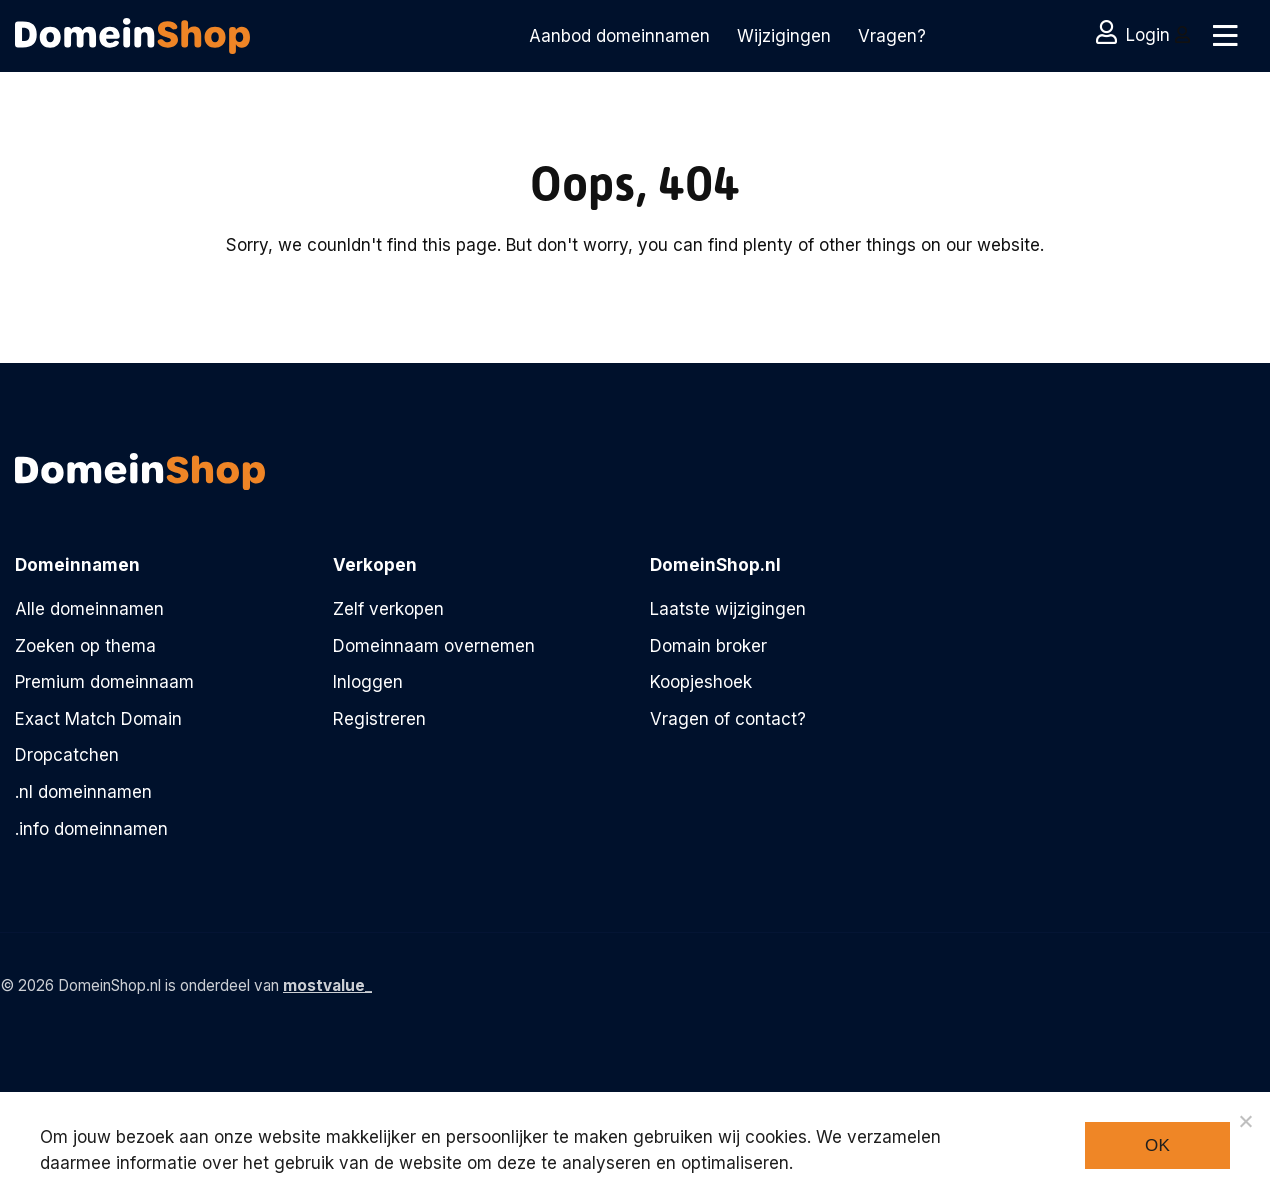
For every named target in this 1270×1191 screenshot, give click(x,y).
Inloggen (368, 682)
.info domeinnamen (91, 829)
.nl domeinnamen (83, 792)
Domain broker (708, 646)
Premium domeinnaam (104, 682)
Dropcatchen (67, 755)
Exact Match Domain (98, 719)
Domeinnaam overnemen (434, 646)
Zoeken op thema (85, 646)
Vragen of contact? (728, 719)
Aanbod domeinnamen (619, 36)
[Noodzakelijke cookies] (1245, 1121)
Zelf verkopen (388, 609)
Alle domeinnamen (89, 609)
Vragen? (892, 36)
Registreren (379, 719)
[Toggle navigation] (1222, 36)
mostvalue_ (327, 985)
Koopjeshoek (701, 682)
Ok (1157, 1145)
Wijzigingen (784, 36)
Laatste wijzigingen (728, 609)
